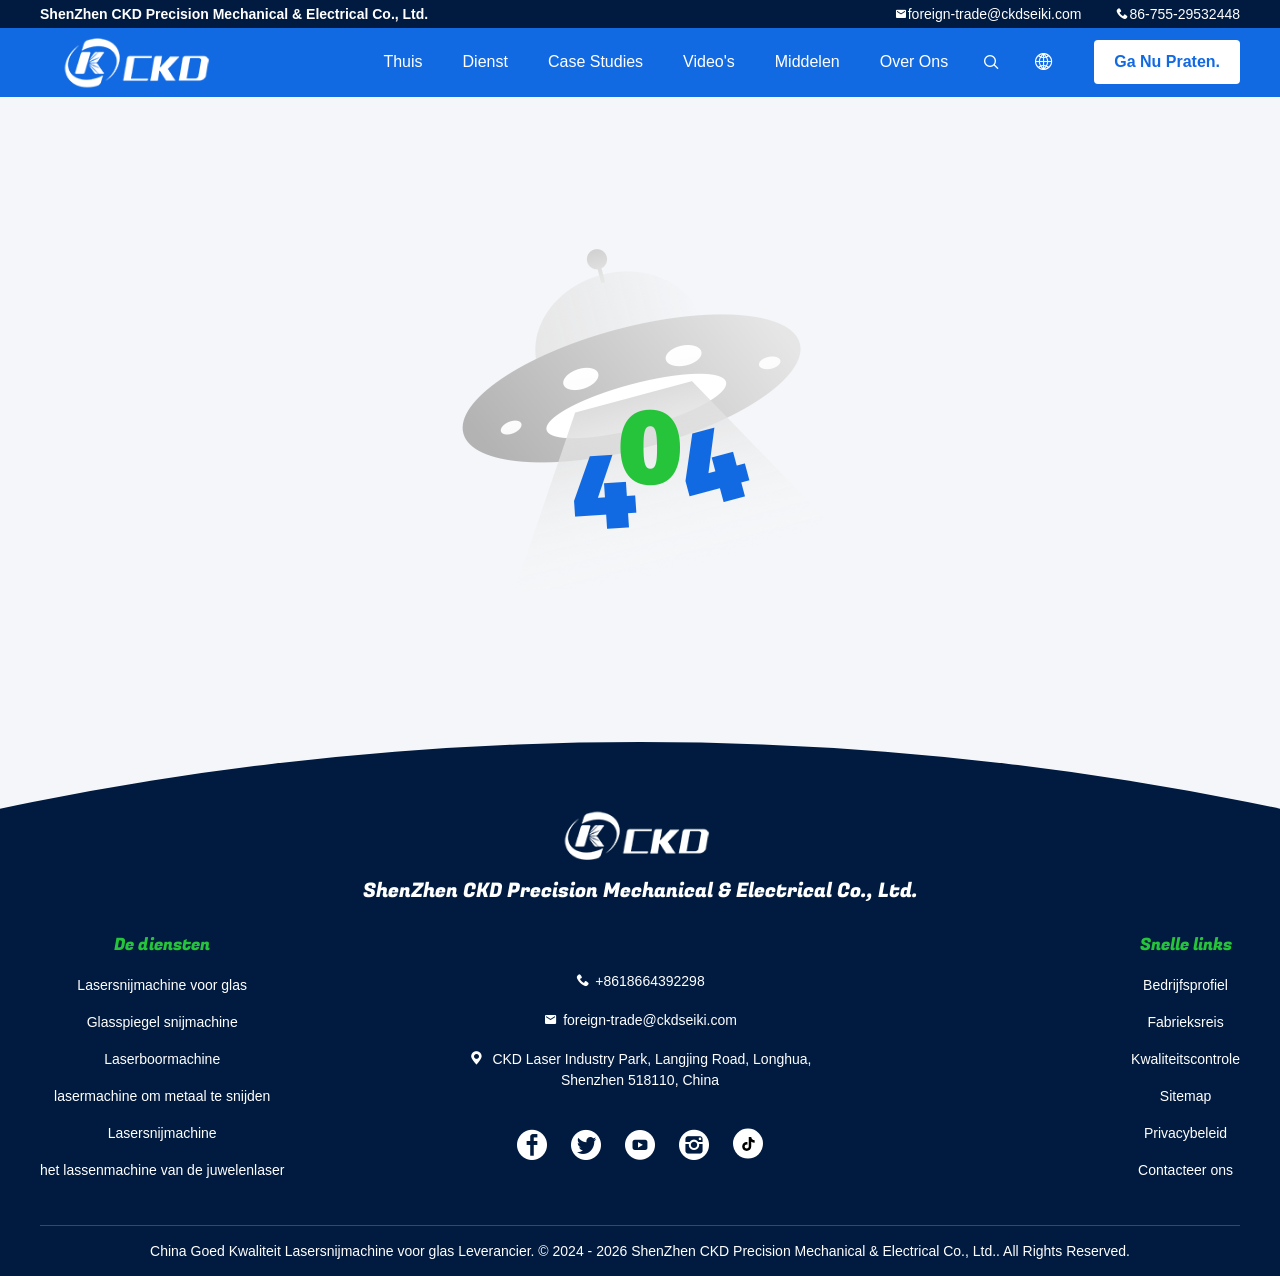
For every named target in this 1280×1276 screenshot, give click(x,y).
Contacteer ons (1185, 1170)
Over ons (914, 61)
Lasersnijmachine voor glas (162, 985)
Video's (709, 61)
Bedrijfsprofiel (1185, 985)
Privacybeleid (1185, 1133)
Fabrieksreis (1185, 1022)
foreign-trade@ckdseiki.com (995, 14)
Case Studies (595, 61)
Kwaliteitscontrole (1185, 1059)
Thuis (402, 61)
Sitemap (1185, 1096)
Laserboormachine (162, 1059)
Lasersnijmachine (162, 1133)
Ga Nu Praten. (1167, 61)
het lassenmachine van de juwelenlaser (162, 1170)
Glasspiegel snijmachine (162, 1022)
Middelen (807, 61)
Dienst (485, 61)
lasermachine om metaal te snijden (162, 1096)
